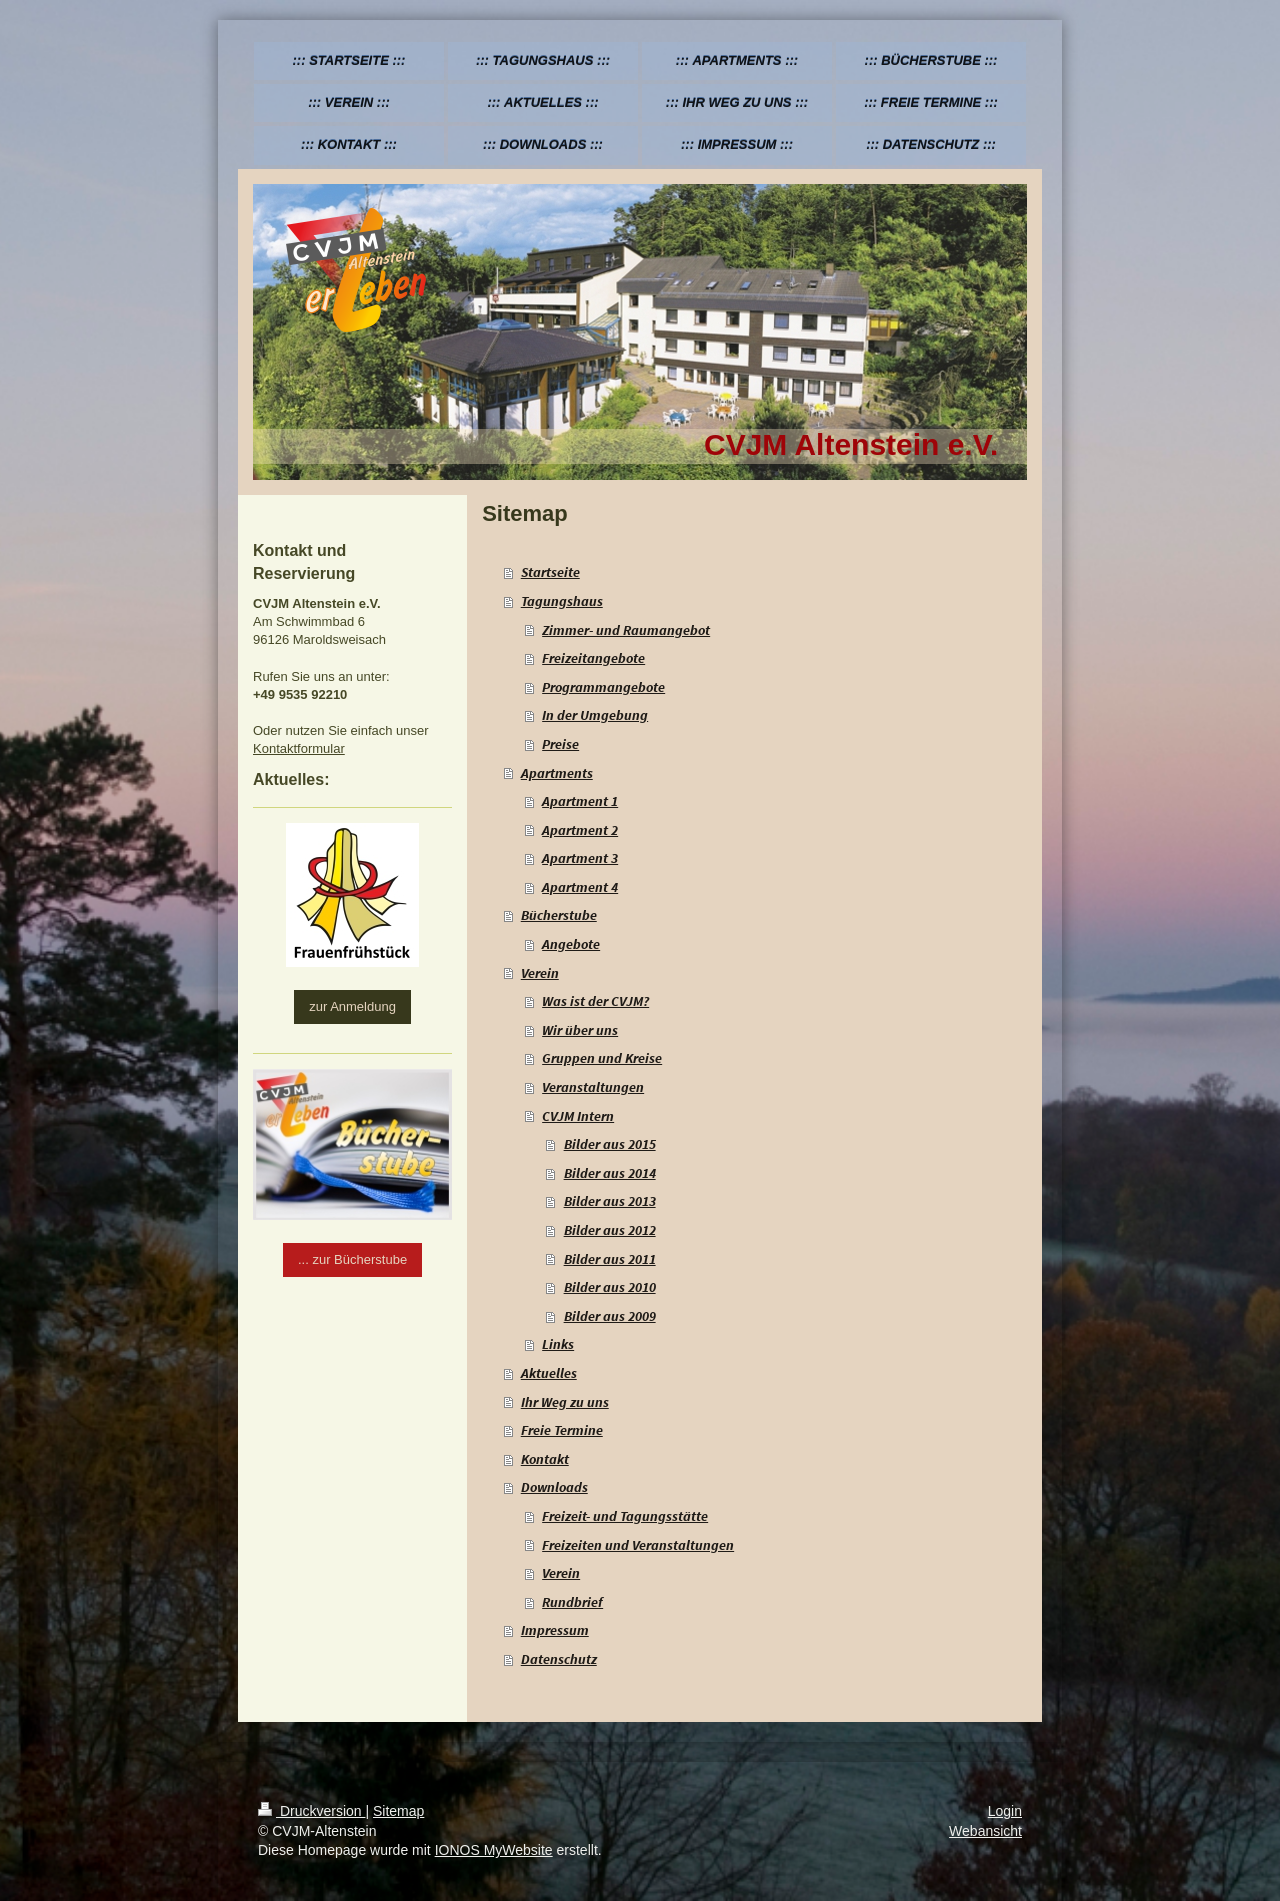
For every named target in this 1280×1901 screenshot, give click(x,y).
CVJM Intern (578, 1116)
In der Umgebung (595, 715)
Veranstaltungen (593, 1087)
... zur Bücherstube (352, 1259)
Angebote (571, 944)
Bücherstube (559, 915)
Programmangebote (603, 687)
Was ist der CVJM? (595, 1001)
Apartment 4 (580, 887)
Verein (540, 973)
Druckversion (311, 1811)
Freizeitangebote (593, 658)
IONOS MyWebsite (494, 1850)
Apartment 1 (580, 801)
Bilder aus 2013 (610, 1201)
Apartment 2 (580, 830)
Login (1005, 1811)
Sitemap (398, 1811)
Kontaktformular (299, 748)
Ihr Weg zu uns (565, 1402)
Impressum (555, 1630)
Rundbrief (572, 1602)
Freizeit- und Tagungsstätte (625, 1516)
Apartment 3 (580, 858)
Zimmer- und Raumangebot (626, 630)
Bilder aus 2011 (610, 1259)
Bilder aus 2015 (610, 1144)
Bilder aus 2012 (610, 1230)
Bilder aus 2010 (610, 1287)
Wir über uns (580, 1030)
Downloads (554, 1487)
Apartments (557, 773)
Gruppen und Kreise (602, 1058)
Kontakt (545, 1459)
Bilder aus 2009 (610, 1316)
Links (558, 1344)
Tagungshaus (562, 601)
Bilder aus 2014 (610, 1173)
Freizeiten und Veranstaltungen (638, 1545)
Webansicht (985, 1831)
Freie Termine (562, 1430)
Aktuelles (549, 1373)
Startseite (550, 572)
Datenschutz (559, 1659)
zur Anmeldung (352, 1006)
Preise (560, 744)
